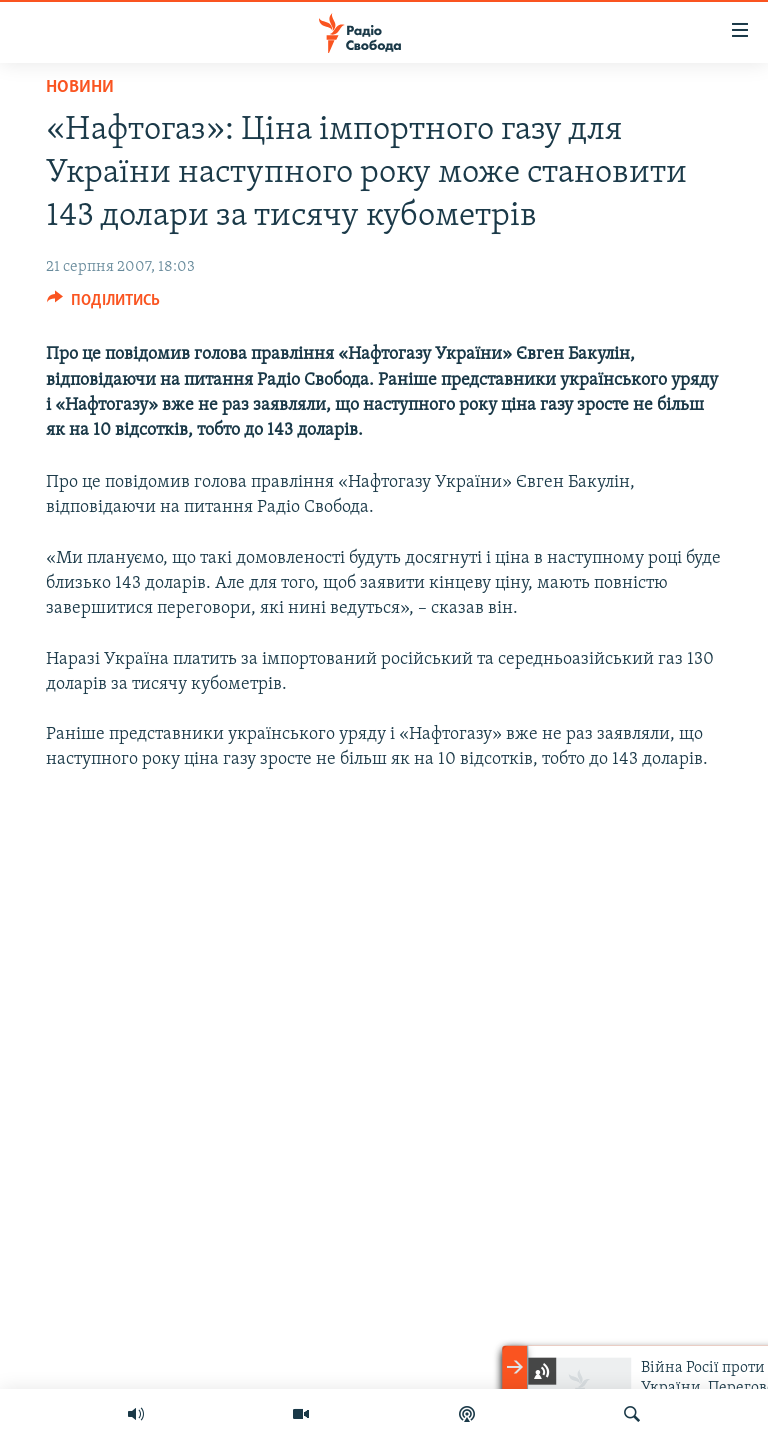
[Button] (103, 305)
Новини (80, 87)
